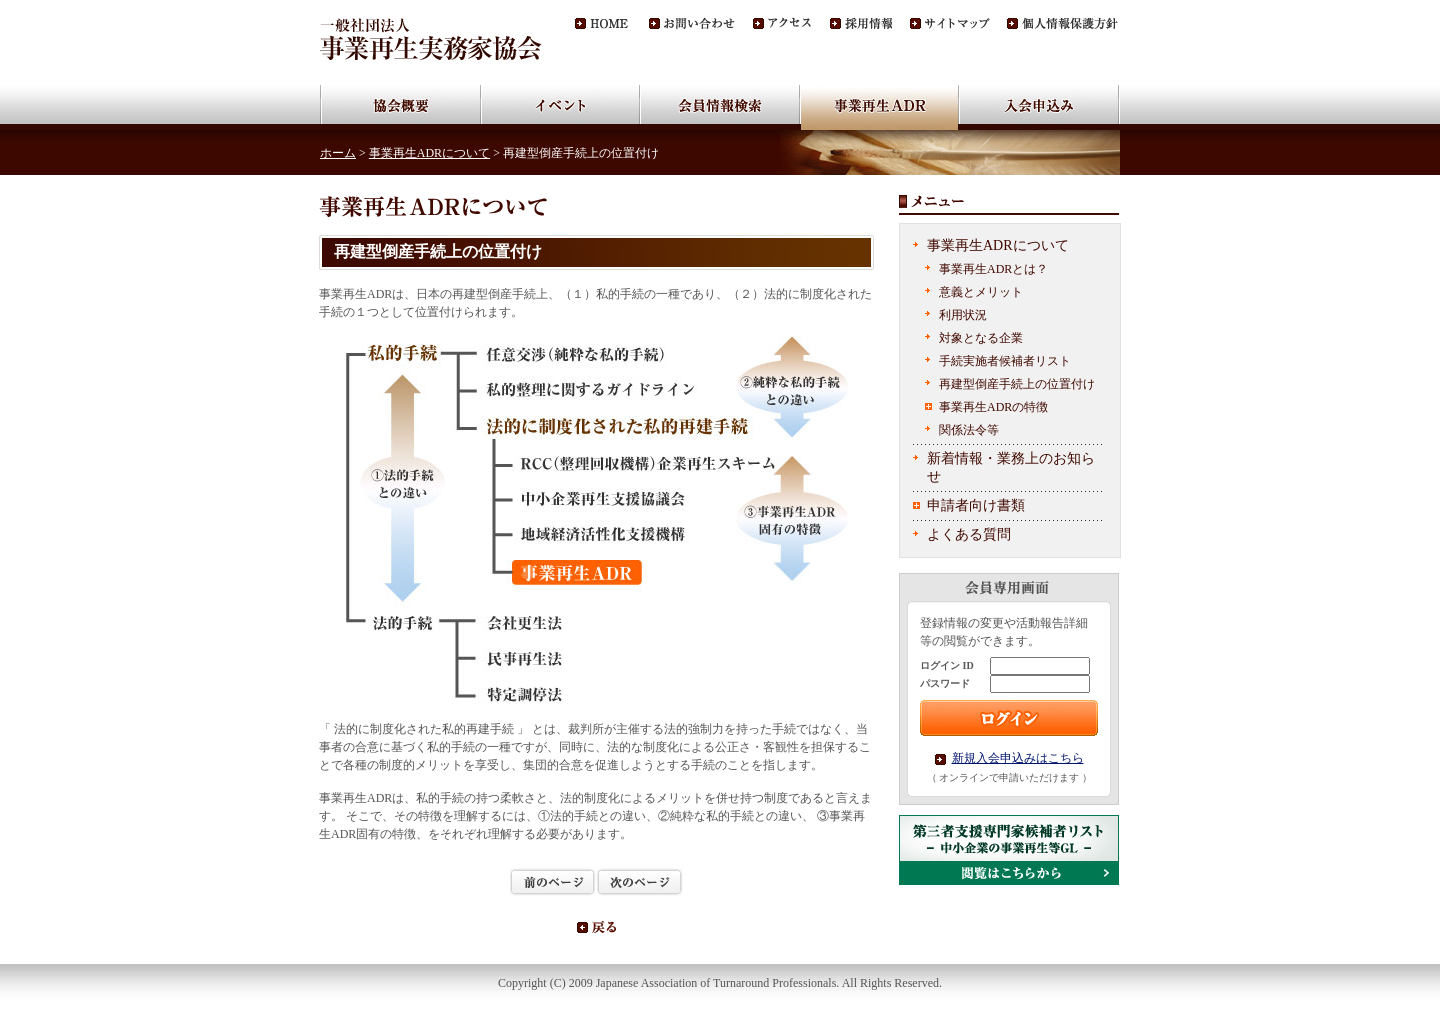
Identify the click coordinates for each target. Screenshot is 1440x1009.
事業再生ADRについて (429, 153)
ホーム (338, 153)
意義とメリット (981, 292)
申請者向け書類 (976, 505)
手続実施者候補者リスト (1005, 361)
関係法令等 (969, 430)
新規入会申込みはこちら (1018, 758)
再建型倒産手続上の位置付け (1017, 384)
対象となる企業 (981, 338)
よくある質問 (969, 534)
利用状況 (963, 315)
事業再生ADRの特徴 (993, 407)
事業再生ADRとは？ (993, 269)
